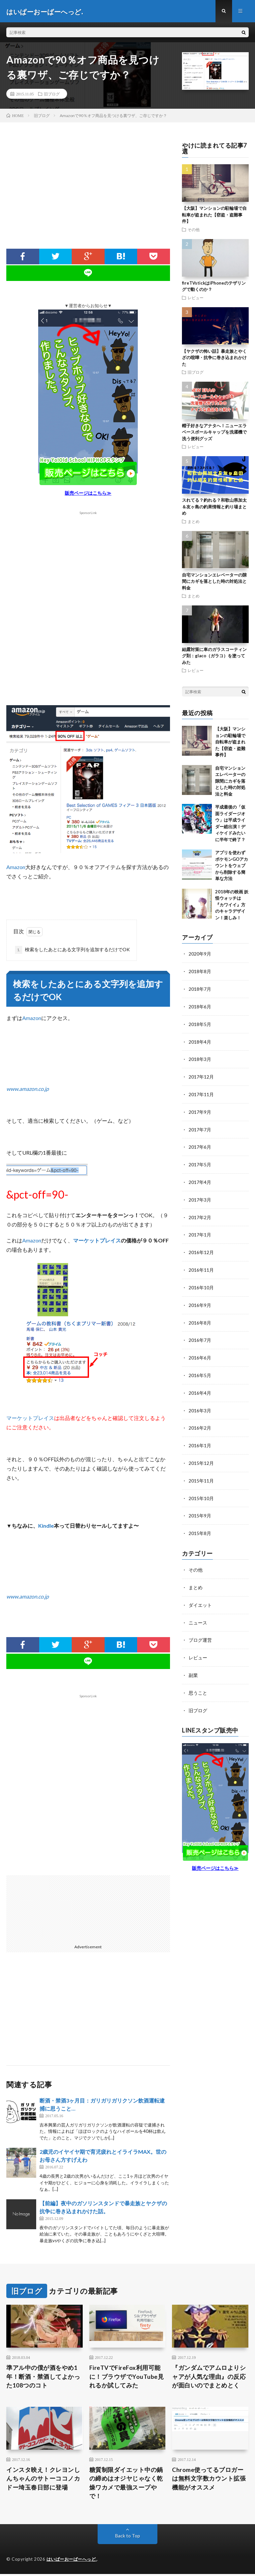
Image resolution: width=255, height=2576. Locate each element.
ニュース (198, 1613)
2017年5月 (200, 1162)
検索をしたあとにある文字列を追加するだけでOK (72, 951)
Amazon (15, 868)
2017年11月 (201, 1093)
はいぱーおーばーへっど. (71, 2561)
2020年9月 (200, 955)
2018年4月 (200, 1041)
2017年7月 (200, 1127)
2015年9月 (200, 1508)
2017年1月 (200, 1231)
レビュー (196, 298)
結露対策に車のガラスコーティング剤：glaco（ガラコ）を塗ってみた (214, 657)
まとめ (194, 522)
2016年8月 (200, 1318)
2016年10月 (201, 1283)
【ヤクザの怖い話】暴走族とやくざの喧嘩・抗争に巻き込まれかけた (214, 358)
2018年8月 (200, 972)
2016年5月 (200, 1369)
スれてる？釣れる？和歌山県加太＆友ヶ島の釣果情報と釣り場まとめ (214, 507)
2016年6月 (200, 1352)
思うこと (198, 1682)
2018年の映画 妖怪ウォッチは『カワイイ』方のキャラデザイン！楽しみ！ (231, 905)
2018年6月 (200, 1006)
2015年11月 (201, 1473)
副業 (193, 1665)
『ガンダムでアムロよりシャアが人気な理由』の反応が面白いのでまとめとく (209, 2377)
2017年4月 (200, 1179)
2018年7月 (200, 989)
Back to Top (127, 2537)
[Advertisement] (88, 196)
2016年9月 (200, 1300)
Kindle (46, 1526)
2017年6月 (200, 1145)
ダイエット (200, 1596)
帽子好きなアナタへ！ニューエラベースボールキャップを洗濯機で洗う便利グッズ (214, 433)
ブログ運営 (200, 1630)
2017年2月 (200, 1214)
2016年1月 (200, 1439)
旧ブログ (52, 95)
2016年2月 (200, 1421)
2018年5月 (200, 1024)
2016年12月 (201, 1248)
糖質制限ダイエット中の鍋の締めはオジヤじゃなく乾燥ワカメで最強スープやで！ (126, 2485)
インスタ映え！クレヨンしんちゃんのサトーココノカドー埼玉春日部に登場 (43, 2480)
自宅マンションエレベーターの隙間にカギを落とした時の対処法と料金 (214, 582)
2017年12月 (201, 1076)
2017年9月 (200, 1110)
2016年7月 (200, 1335)
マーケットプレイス (97, 1241)
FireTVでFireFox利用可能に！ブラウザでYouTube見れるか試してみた (126, 2377)
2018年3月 (200, 1058)
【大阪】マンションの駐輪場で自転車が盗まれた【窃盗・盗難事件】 (214, 215)
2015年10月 (201, 1490)
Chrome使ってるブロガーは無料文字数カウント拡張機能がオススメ (209, 2480)
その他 (194, 230)
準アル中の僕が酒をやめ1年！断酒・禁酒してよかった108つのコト (43, 2377)
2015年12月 (201, 1456)
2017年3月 (200, 1197)
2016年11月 (201, 1266)
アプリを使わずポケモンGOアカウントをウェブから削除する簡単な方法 (231, 866)
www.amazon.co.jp (27, 1090)
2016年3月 (200, 1404)
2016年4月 (200, 1387)
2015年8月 (200, 1525)
